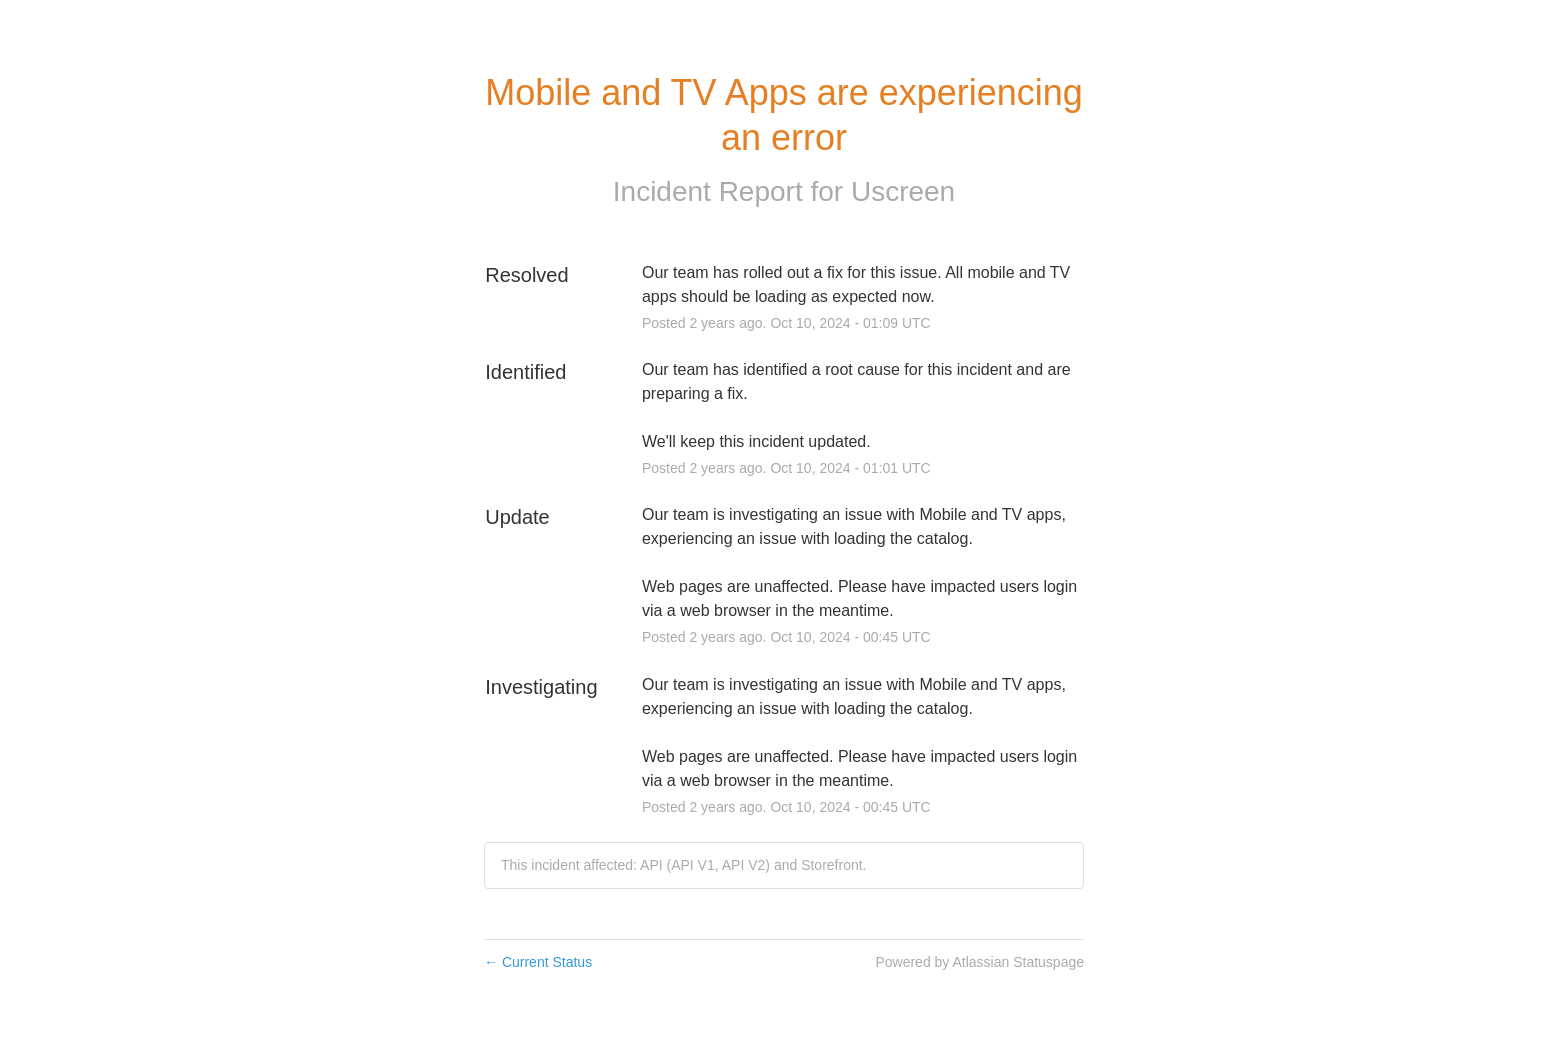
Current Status (538, 962)
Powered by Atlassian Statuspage (979, 962)
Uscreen (903, 191)
